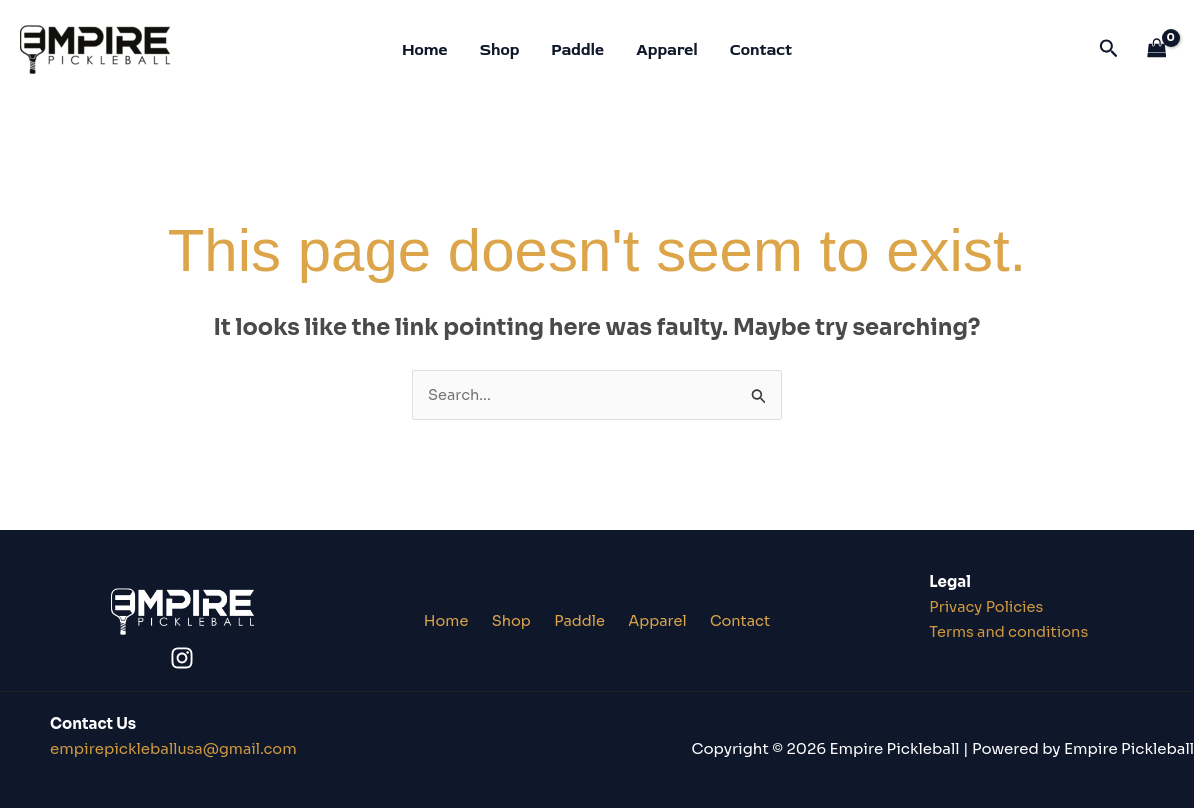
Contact (761, 50)
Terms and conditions (1011, 632)
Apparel (667, 50)
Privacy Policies (988, 607)
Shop (500, 50)
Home (425, 50)
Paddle (577, 50)
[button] (1109, 49)
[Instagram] (182, 658)
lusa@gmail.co (175, 748)
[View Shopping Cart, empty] (1157, 49)
